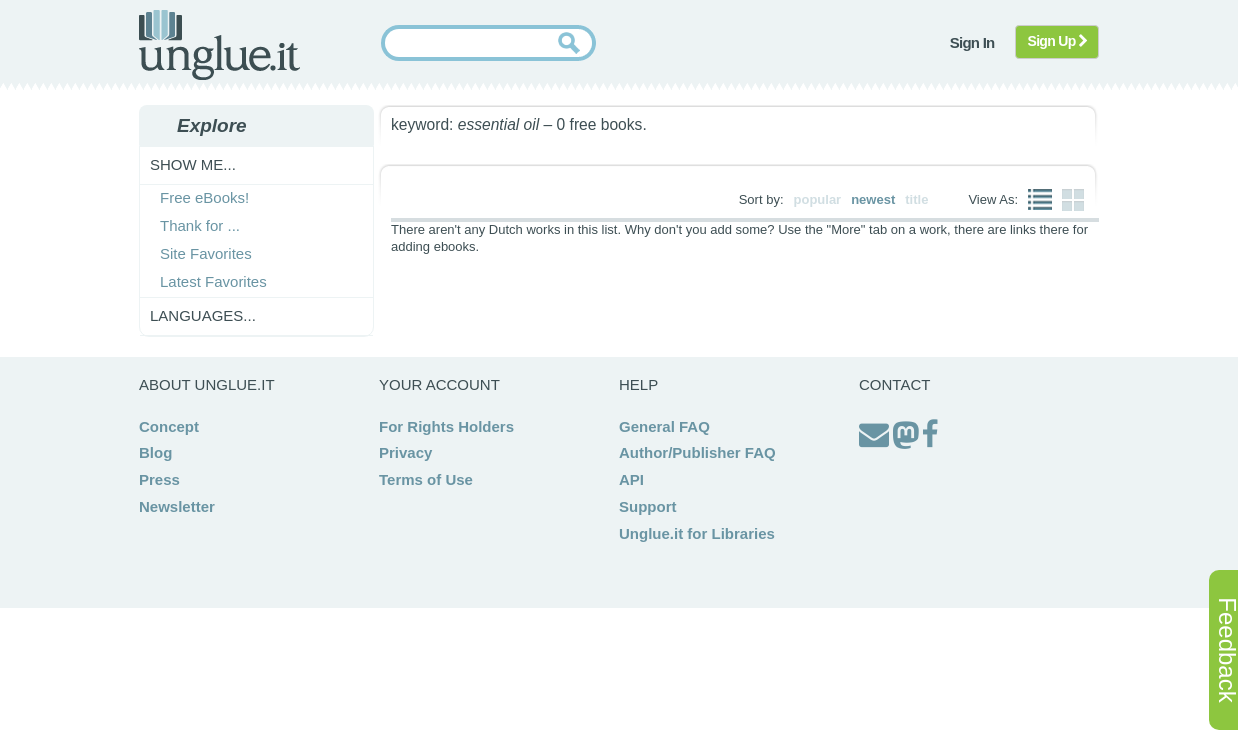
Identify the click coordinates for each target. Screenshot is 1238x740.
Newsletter (177, 506)
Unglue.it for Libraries (697, 533)
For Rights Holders (446, 426)
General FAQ (664, 426)
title (916, 199)
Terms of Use (426, 479)
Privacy (405, 452)
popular (818, 199)
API (631, 479)
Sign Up (1057, 41)
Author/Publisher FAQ (697, 452)
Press (159, 479)
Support (648, 506)
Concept (169, 426)
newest (873, 199)
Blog (155, 452)
